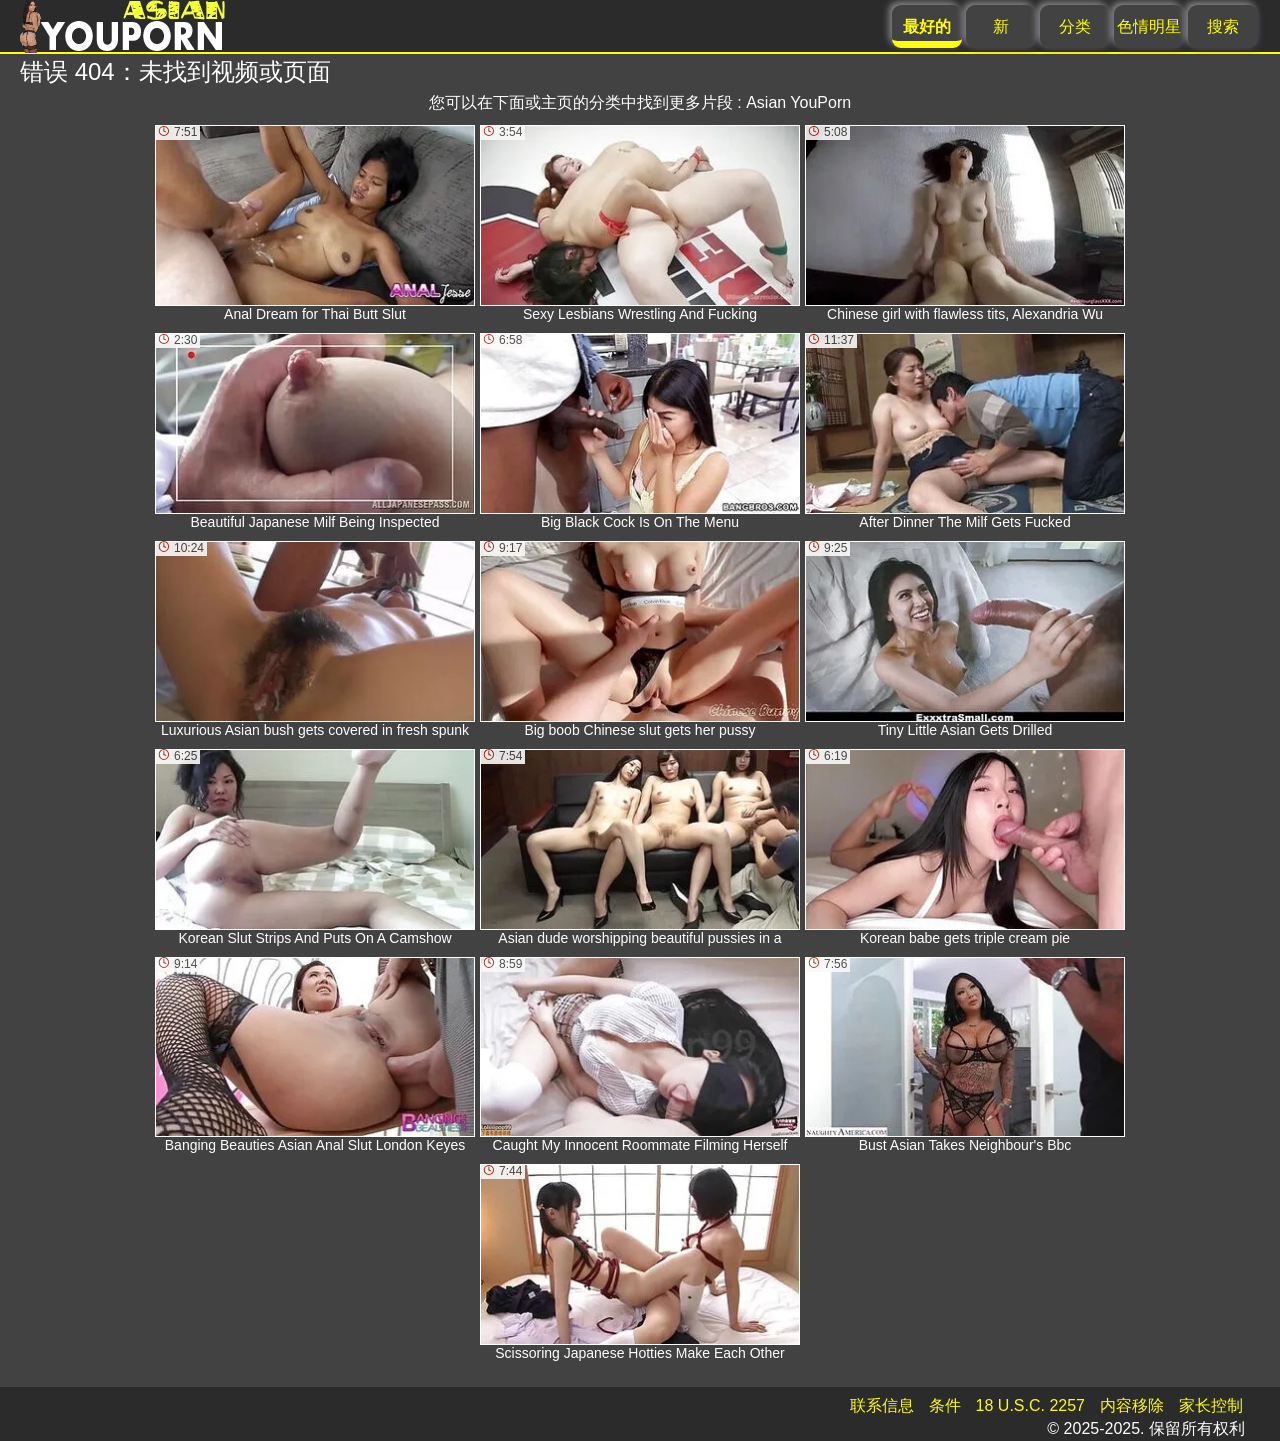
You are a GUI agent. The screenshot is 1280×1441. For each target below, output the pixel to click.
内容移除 (1132, 1405)
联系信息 (882, 1405)
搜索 (1223, 26)
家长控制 (1211, 1405)
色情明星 (1149, 26)
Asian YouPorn (798, 102)
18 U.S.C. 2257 (1030, 1405)
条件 (945, 1405)
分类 (1075, 26)
